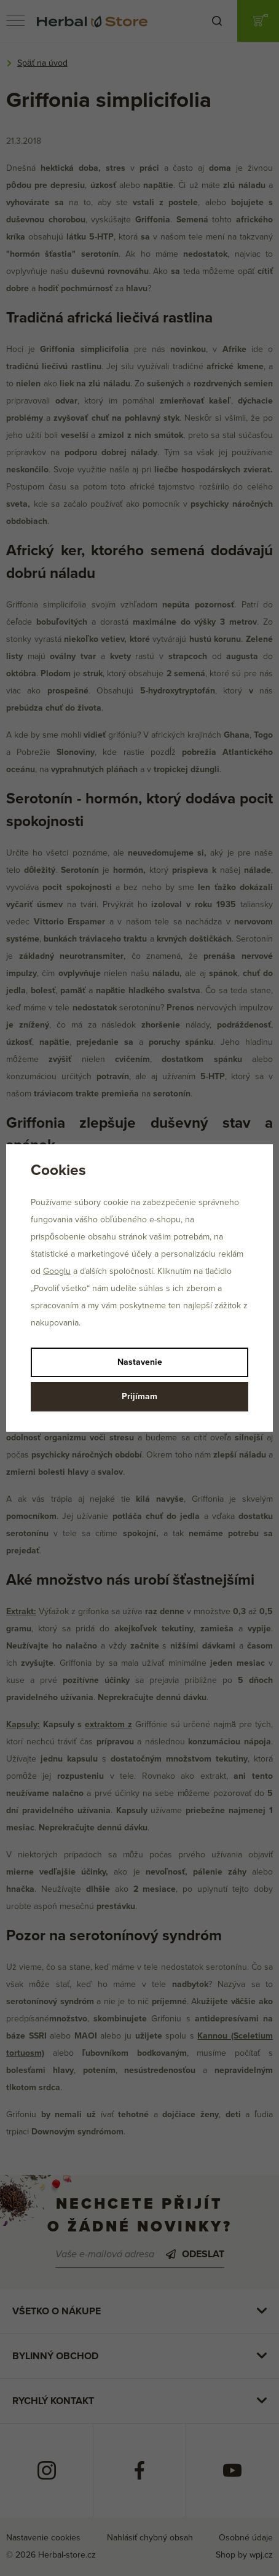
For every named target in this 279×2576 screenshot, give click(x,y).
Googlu (57, 1271)
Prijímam (139, 1396)
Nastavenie (139, 1362)
